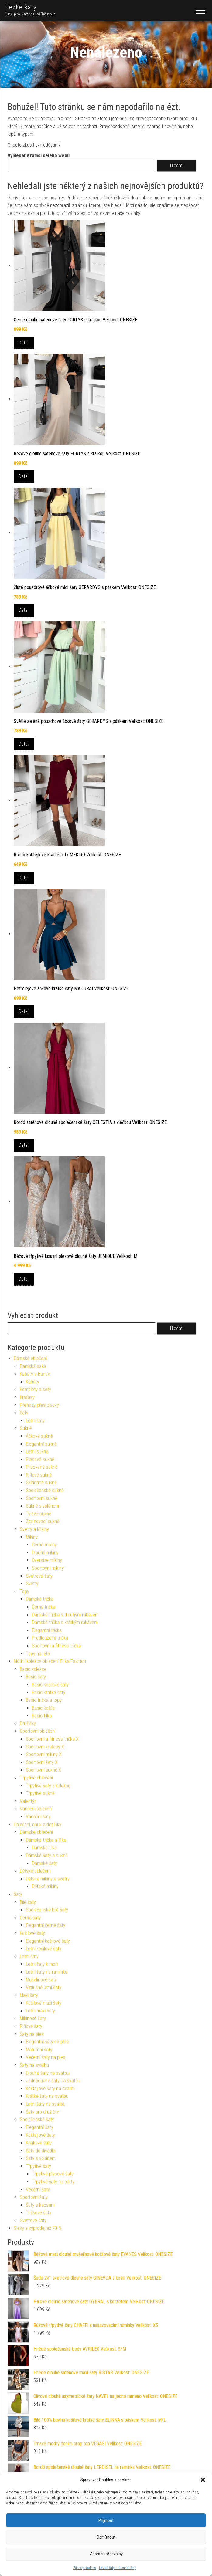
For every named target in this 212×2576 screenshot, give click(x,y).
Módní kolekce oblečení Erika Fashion (50, 1661)
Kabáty (32, 1382)
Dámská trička (39, 1599)
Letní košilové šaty (43, 1948)
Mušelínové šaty (41, 1979)
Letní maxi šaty (40, 2011)
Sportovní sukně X (43, 1770)
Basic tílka (42, 1715)
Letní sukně (37, 1451)
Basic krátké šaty (48, 1692)
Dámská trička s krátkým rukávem (65, 1622)
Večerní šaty (38, 2189)
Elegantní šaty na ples (47, 2042)
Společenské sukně (44, 1490)
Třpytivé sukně (40, 1793)
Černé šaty (30, 1918)
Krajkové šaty (39, 2143)
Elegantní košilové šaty (48, 1941)
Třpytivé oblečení (36, 1778)
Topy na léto (38, 1654)
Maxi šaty (29, 1995)
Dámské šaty (44, 1863)
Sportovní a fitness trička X (52, 1739)
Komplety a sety (35, 1389)
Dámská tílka (44, 1847)
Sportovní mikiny (48, 1568)
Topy (24, 1591)
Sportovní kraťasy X (45, 1747)
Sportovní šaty (34, 2197)
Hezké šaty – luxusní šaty (117, 2568)
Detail (24, 343)
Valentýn (28, 1801)
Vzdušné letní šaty (43, 1987)
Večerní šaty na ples (45, 2057)
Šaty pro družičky (42, 2112)
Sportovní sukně (41, 1498)
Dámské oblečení (30, 1358)
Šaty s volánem (41, 2158)
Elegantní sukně (41, 1444)
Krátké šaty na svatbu (47, 2096)
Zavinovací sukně (42, 1521)
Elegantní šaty (39, 2127)
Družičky (28, 1723)
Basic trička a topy (44, 1700)
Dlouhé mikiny (45, 1552)
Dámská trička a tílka (46, 1840)
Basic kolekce (33, 1669)
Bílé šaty (28, 1902)
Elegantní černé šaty (45, 1925)
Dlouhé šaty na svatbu (47, 2073)
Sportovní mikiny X (44, 1754)
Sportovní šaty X (42, 1762)
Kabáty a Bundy (35, 1374)
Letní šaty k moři (42, 1964)
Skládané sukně (41, 1482)
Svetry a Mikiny (34, 1529)
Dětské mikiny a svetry (48, 1879)
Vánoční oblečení (36, 1809)
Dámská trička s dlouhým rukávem (65, 1615)
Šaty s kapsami (41, 2205)
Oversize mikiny (47, 1560)
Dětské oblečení (35, 1871)
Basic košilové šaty (50, 1684)
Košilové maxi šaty (43, 2003)
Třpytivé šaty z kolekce (48, 1786)
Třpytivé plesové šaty (53, 2174)
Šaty (24, 1413)
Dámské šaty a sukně (46, 1855)
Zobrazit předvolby (106, 2554)
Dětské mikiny (45, 1886)
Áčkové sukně (39, 1436)
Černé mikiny (44, 1545)
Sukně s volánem (42, 1506)
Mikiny (32, 1537)
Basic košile (43, 1708)
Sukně (26, 1428)
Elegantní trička (47, 1630)
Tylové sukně (38, 1514)
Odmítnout (106, 2537)
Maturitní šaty (39, 2050)
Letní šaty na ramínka (46, 1972)
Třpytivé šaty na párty (53, 2182)
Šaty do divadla (40, 2151)
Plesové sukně (40, 1459)
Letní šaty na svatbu (45, 2104)
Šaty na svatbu (34, 2065)
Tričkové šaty (38, 2212)
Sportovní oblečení (38, 1731)
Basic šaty (36, 1677)
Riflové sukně (39, 1475)
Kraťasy (27, 1397)
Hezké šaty (20, 7)
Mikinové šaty (33, 2018)
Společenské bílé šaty (47, 1910)
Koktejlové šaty (40, 2135)
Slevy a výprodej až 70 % (38, 2228)
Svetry (32, 1583)
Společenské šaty (37, 2119)
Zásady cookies (84, 2568)
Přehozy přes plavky (39, 1405)
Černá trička (43, 1607)
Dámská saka (33, 1366)
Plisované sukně (41, 1467)
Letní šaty (35, 1420)
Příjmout (106, 2520)
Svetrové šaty (39, 1576)
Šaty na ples (32, 2034)
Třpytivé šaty (38, 2166)
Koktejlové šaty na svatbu (51, 2088)
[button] (203, 2480)
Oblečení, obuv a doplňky (37, 1824)
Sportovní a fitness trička (56, 1646)
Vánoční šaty (38, 1816)
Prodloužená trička (50, 1638)
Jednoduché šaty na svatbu (53, 2080)
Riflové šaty (31, 2026)
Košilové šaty (32, 1933)
